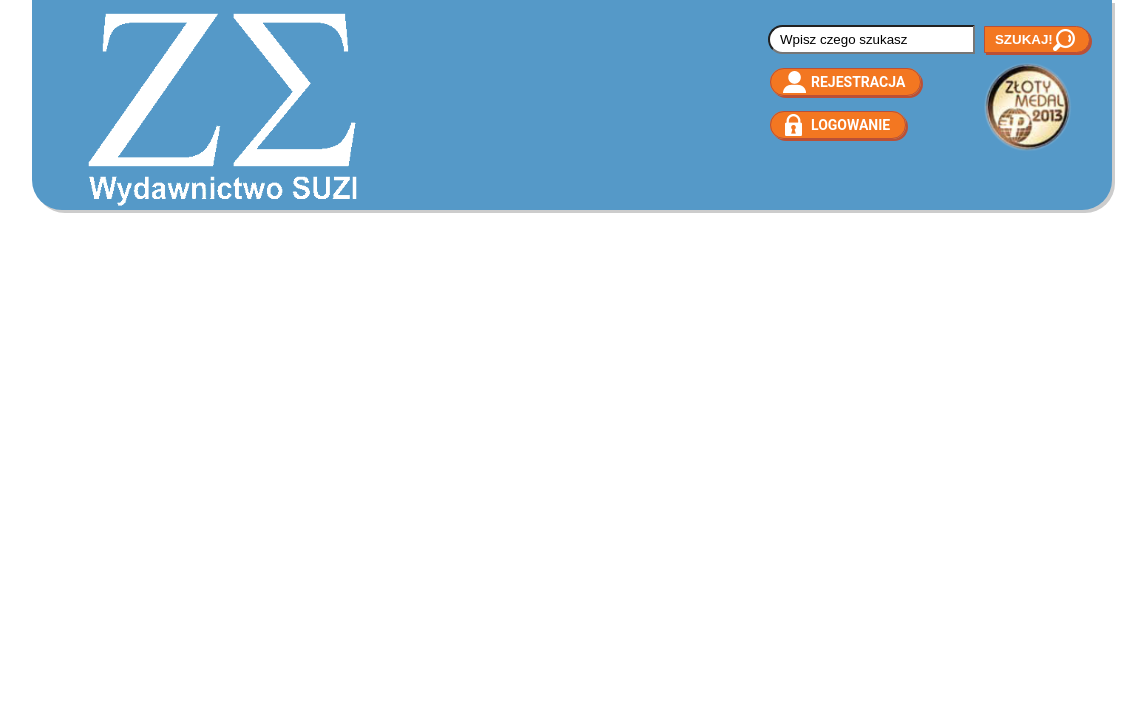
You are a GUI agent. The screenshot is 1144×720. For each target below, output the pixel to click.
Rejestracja (858, 82)
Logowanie (850, 125)
